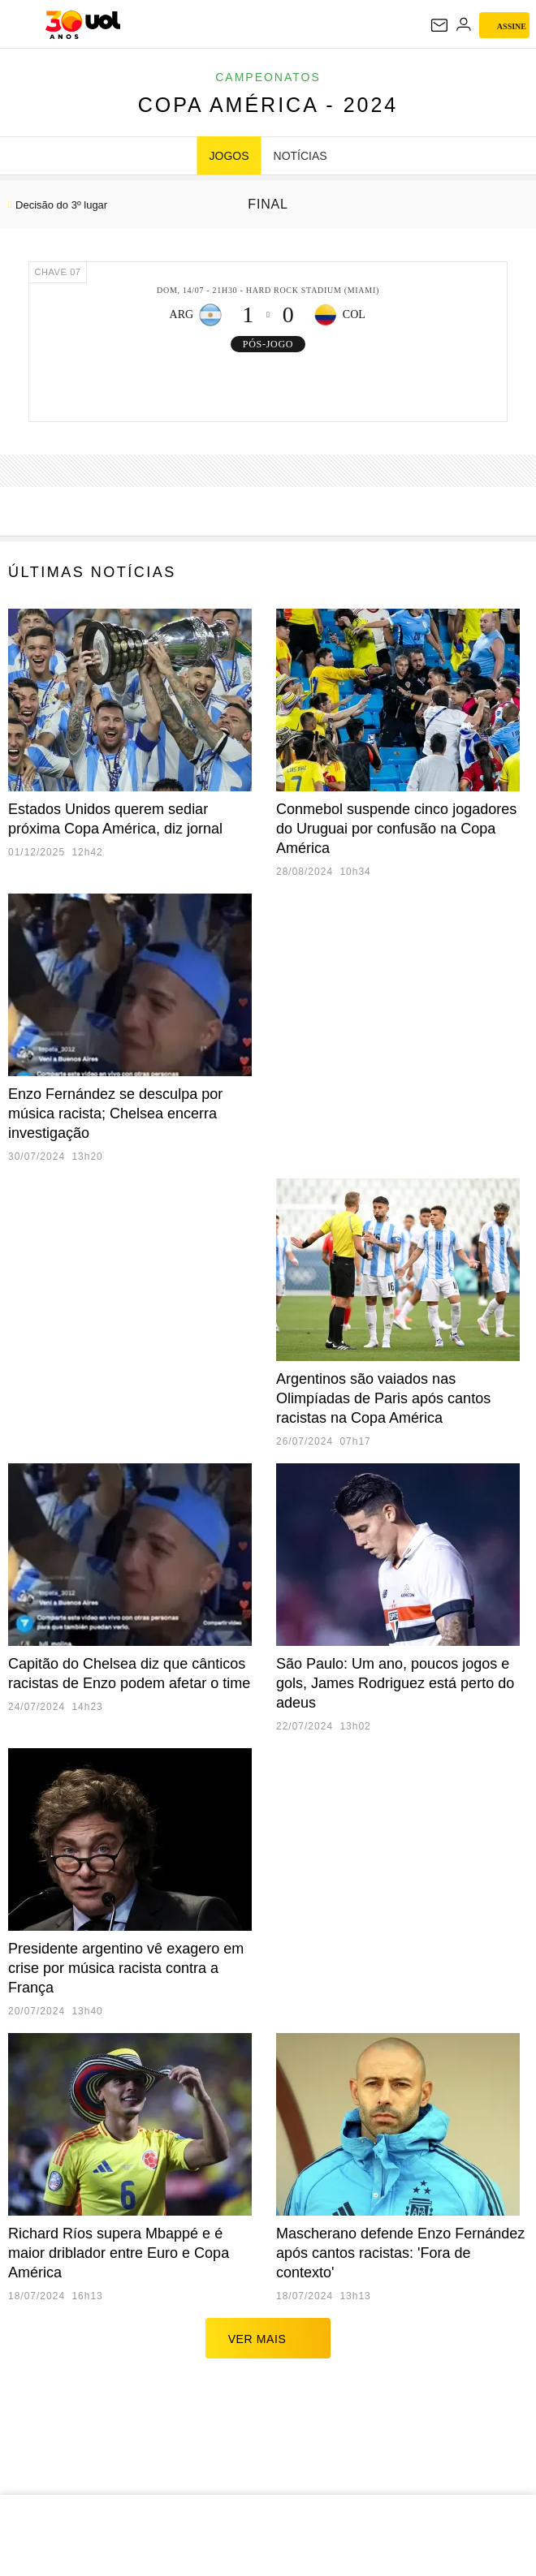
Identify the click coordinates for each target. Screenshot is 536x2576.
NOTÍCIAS (300, 155)
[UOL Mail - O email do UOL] (439, 25)
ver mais (268, 2338)
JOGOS (229, 155)
